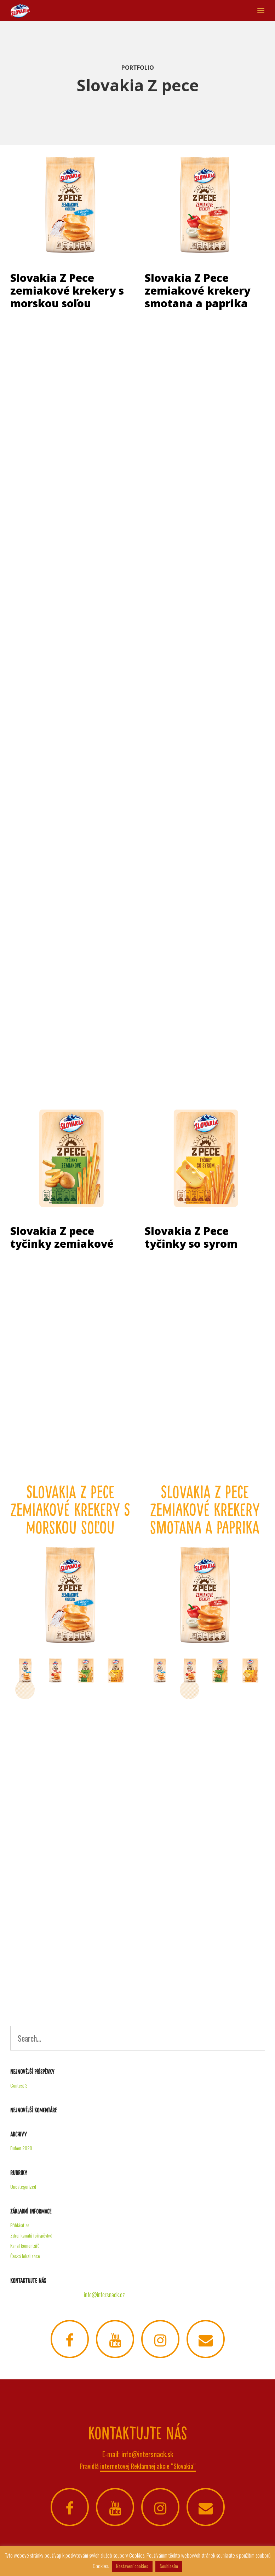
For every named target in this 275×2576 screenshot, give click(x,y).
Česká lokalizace (25, 2255)
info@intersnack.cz (104, 2294)
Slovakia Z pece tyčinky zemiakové (62, 1237)
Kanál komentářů (25, 2245)
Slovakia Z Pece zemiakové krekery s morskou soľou (67, 291)
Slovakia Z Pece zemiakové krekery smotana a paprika (197, 291)
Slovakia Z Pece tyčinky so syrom (191, 1237)
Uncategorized (23, 2186)
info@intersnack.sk (147, 2454)
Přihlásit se (19, 2225)
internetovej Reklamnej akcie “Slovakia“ (148, 2466)
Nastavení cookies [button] (132, 2566)
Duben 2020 (21, 2148)
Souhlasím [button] (169, 2566)
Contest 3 (19, 2085)
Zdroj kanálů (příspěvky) (31, 2235)
